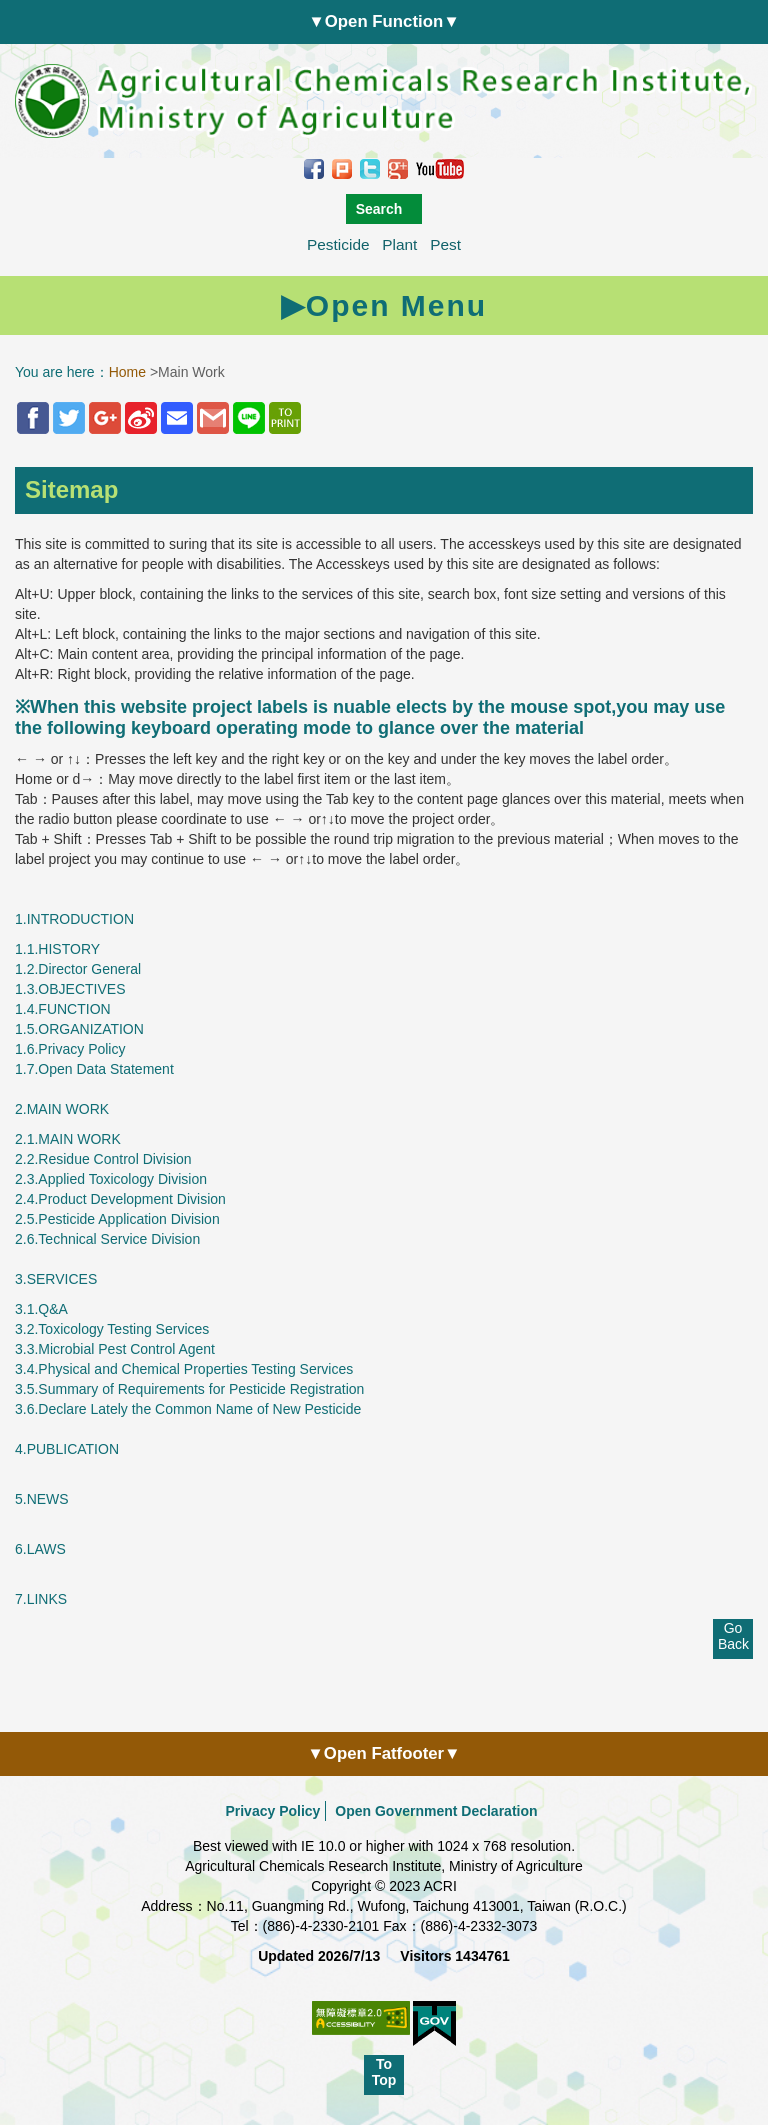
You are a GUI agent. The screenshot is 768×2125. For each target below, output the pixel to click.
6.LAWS (40, 1549)
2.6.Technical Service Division (107, 1239)
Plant (399, 244)
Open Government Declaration (436, 1811)
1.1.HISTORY (57, 949)
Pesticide (338, 244)
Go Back (733, 1636)
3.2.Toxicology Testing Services (112, 1329)
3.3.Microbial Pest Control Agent (115, 1349)
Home (127, 372)
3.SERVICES (56, 1279)
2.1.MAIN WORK (68, 1139)
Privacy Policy (272, 1811)
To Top (384, 2072)
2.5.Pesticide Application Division (117, 1219)
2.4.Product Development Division (120, 1199)
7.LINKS (41, 1599)
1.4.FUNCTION (63, 1009)
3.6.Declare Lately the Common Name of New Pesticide (188, 1409)
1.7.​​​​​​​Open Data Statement (94, 1069)
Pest (445, 244)
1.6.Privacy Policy (70, 1049)
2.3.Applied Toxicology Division (111, 1179)
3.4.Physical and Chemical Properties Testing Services (184, 1369)
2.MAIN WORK (62, 1109)
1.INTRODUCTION (74, 919)
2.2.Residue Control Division (103, 1159)
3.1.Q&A (41, 1309)
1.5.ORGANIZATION (79, 1029)
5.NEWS (42, 1499)
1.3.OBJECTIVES (70, 989)
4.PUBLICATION (67, 1449)
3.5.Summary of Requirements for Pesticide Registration (189, 1389)
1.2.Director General (78, 969)
